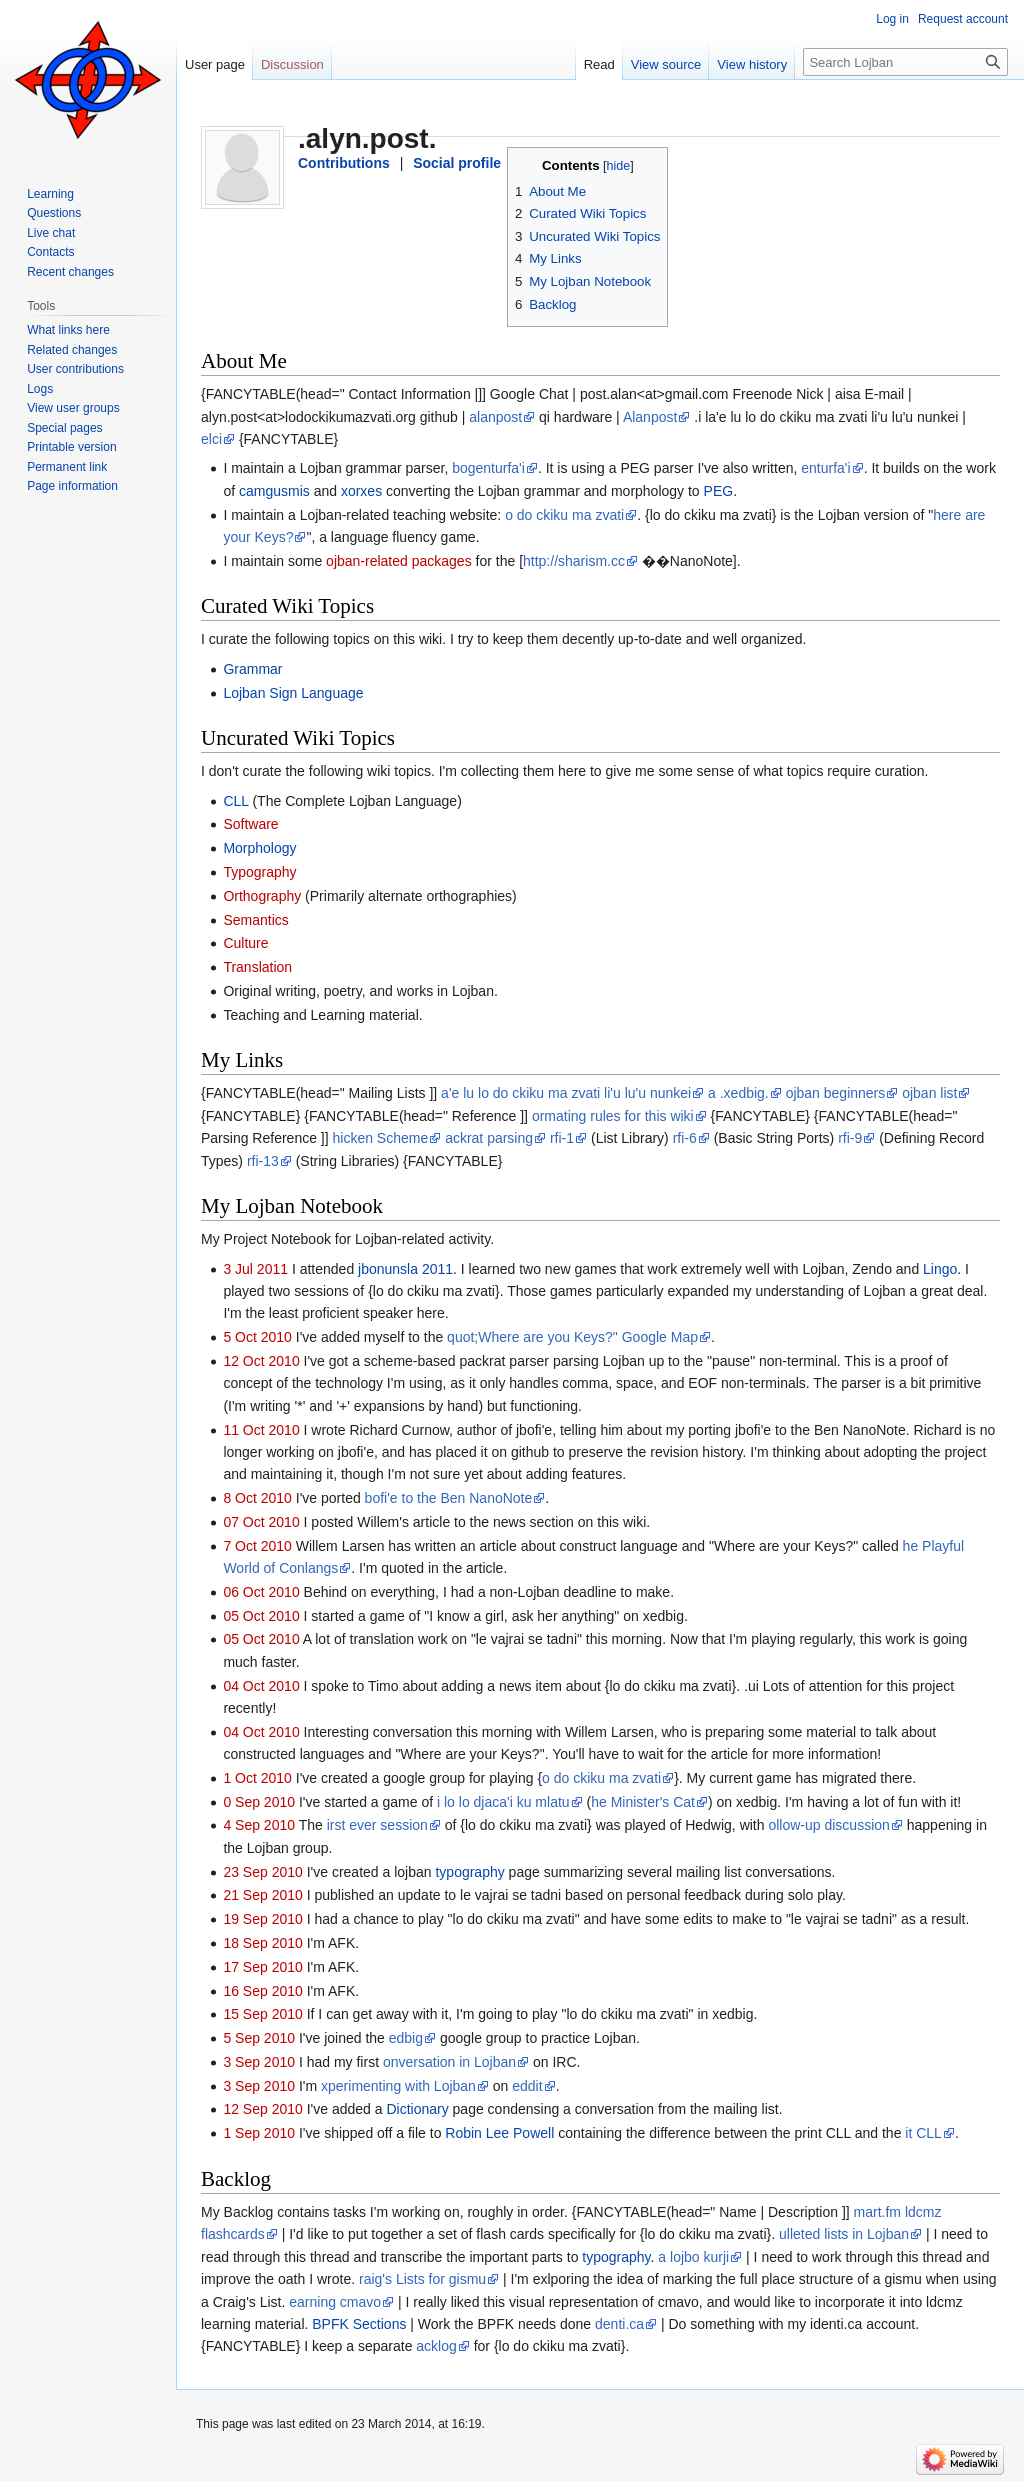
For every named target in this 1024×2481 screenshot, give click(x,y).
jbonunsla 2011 (405, 1269)
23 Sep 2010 (262, 1872)
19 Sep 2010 (262, 1919)
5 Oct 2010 (257, 1337)
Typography (259, 872)
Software (250, 824)
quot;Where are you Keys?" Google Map (572, 1337)
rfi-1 (562, 1138)
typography (469, 1872)
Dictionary (417, 2109)
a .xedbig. (738, 1093)
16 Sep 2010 (262, 1991)
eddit (527, 2086)
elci (211, 439)
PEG (719, 491)
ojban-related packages (399, 561)
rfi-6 (685, 1138)
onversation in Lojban (449, 2062)
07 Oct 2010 (261, 1522)
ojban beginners (836, 1093)
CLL (235, 801)
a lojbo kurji (693, 2257)
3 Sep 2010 (259, 2062)
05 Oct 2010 (261, 1616)
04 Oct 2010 (261, 1686)
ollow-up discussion (828, 1825)
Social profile (457, 163)
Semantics (255, 920)
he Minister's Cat (643, 1802)
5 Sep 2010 (259, 2038)
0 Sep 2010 (259, 1802)
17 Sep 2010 (262, 1967)
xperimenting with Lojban (398, 2086)
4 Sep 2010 (259, 1825)
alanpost (495, 417)
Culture (245, 943)
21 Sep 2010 (262, 1895)
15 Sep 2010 (262, 2014)
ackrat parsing (489, 1138)
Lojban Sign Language (293, 693)
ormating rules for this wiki (613, 1116)
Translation (257, 967)
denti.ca (619, 2324)
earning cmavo (335, 2302)
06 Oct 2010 (261, 1592)
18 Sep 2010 (262, 1943)
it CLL (923, 2133)
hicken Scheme (381, 1138)
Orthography (262, 896)
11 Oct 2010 (261, 1430)
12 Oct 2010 (261, 1361)
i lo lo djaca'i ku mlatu (503, 1802)
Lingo (940, 1269)
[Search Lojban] (905, 62)
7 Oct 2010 (257, 1546)
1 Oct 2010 (257, 1778)
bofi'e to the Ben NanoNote (449, 1498)
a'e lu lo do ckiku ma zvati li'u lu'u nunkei (566, 1093)
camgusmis (274, 491)
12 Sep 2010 (262, 2109)
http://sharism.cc (574, 561)
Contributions (344, 163)
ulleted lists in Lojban (844, 2234)
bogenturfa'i (488, 468)
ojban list (929, 1093)
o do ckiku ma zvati (564, 515)
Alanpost (650, 417)
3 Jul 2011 (255, 1269)
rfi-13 (263, 1161)
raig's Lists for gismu (422, 2279)
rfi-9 (850, 1138)
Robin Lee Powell (499, 2133)
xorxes (361, 491)
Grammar (252, 669)
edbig (406, 2038)
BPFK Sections (359, 2324)
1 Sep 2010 (259, 2133)
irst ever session (377, 1825)
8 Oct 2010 (257, 1498)
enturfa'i (825, 468)
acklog (436, 2346)
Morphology (259, 848)
